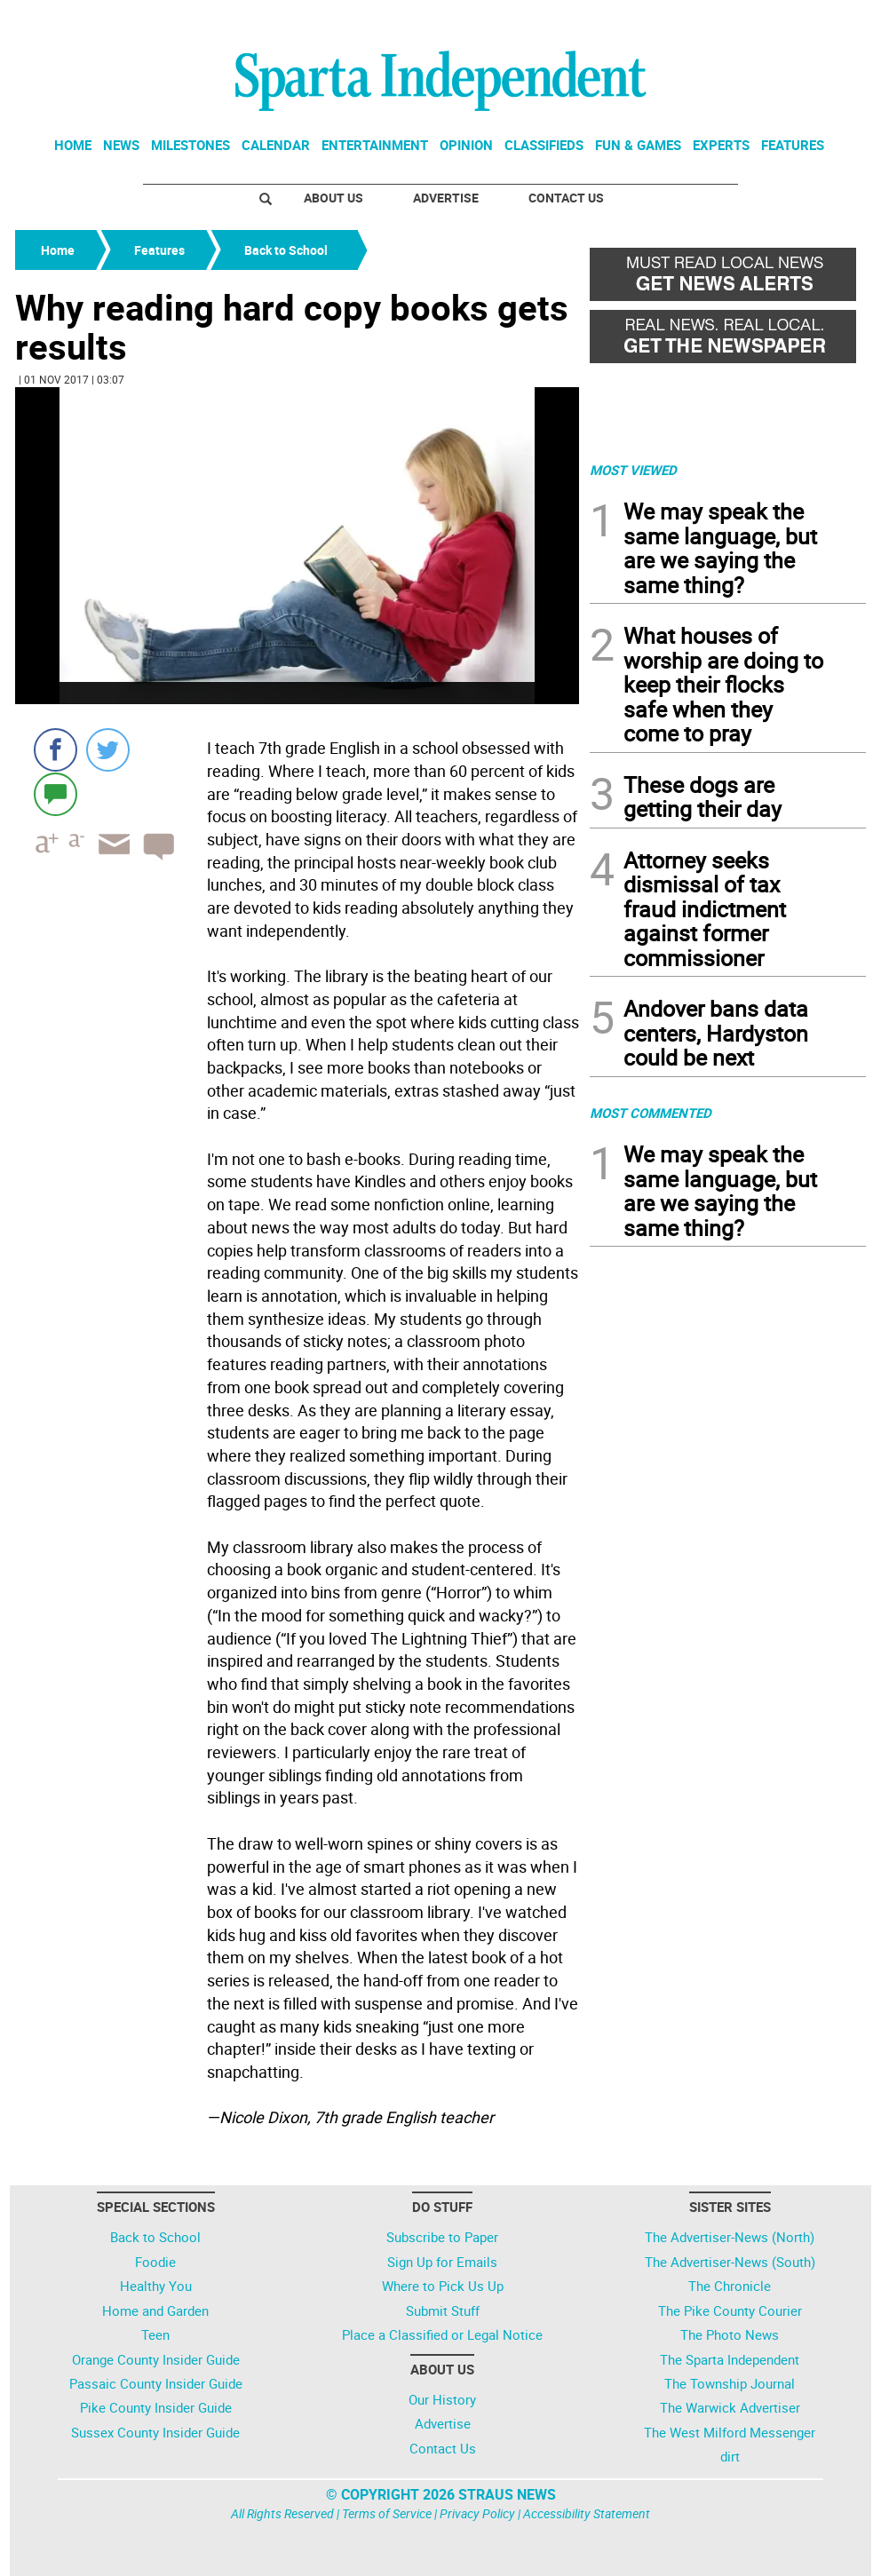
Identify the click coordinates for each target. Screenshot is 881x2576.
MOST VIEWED (633, 470)
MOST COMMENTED (650, 1113)
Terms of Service (387, 2513)
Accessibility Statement (586, 2513)
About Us (333, 197)
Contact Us (566, 197)
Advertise (446, 197)
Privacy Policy (477, 2513)
